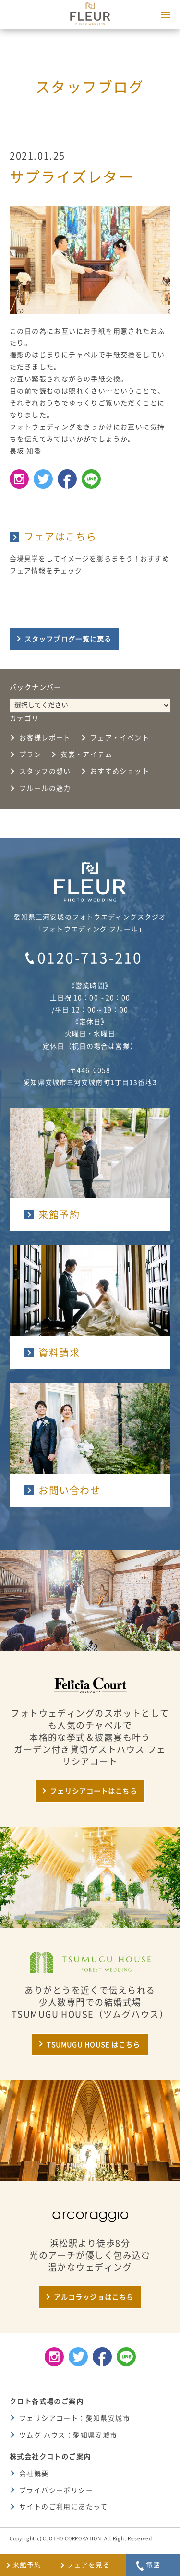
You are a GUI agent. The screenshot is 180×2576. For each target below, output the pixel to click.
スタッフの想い (45, 771)
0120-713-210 (90, 958)
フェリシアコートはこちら (93, 1791)
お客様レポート (45, 737)
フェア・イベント (119, 737)
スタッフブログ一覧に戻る (67, 639)
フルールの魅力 (45, 788)
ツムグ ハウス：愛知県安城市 (68, 2435)
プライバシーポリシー (56, 2490)
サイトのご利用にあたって (63, 2506)
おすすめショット (119, 771)
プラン (30, 754)
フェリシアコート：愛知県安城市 (74, 2418)
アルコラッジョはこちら (93, 2297)
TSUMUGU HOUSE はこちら (93, 2044)
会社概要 (34, 2473)
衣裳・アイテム (86, 754)
